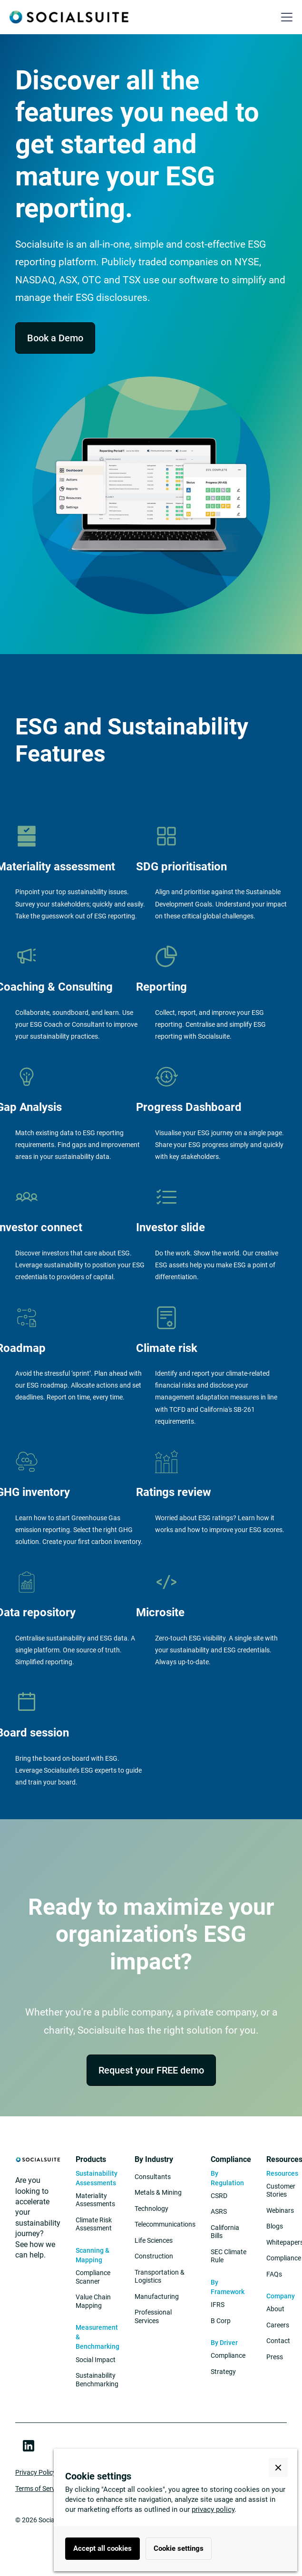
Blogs (274, 2226)
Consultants (153, 2176)
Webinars (280, 2210)
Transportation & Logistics (160, 2276)
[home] (69, 17)
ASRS (219, 2211)
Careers (277, 2325)
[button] (284, 17)
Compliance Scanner (93, 2277)
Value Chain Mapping (93, 2301)
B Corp (221, 2321)
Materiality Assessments (95, 2200)
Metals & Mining (158, 2192)
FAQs (274, 2274)
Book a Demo (55, 338)
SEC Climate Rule (228, 2256)
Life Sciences (154, 2240)
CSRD (219, 2196)
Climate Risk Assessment (94, 2224)
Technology (151, 2208)
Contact (278, 2340)
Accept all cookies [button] (102, 2548)
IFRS (217, 2304)
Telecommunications (165, 2224)
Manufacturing (157, 2296)
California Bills (225, 2232)
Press (274, 2357)
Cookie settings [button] (179, 2548)
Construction (154, 2256)
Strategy (223, 2371)
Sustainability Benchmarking (97, 2380)
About (275, 2309)
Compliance (228, 2355)
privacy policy (213, 2509)
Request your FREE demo (151, 2070)
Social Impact (96, 2360)
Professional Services (153, 2316)
